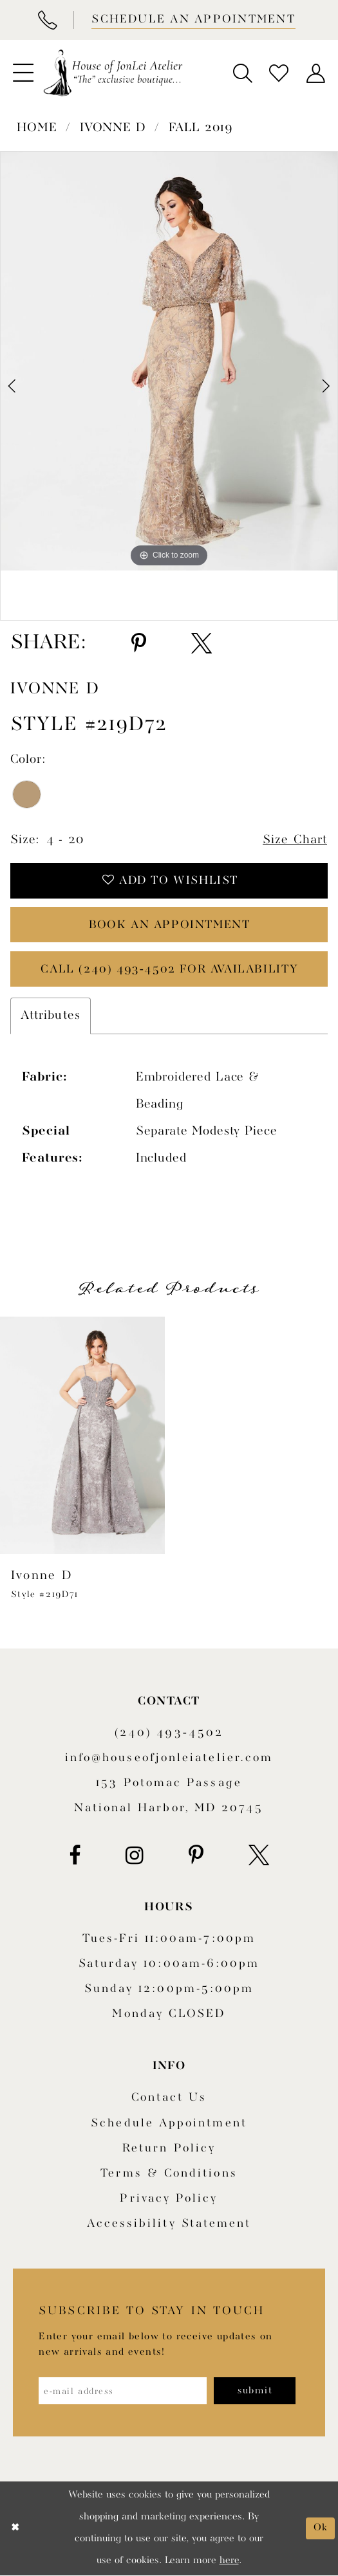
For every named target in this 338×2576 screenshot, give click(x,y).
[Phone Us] (46, 20)
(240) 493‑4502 (169, 1733)
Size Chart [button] (295, 840)
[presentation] (82, 1436)
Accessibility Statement (169, 2224)
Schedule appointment (169, 2123)
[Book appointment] (191, 20)
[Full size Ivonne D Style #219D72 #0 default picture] (169, 361)
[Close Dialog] (15, 2529)
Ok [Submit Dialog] (320, 2528)
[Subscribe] (255, 2391)
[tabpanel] (169, 361)
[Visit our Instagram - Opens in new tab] (135, 1856)
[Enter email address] (123, 2391)
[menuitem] (23, 73)
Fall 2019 (201, 128)
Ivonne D (113, 128)
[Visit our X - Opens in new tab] (259, 1856)
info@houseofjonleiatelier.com (169, 1759)
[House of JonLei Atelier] (113, 73)
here (229, 2561)
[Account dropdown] (315, 73)
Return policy (169, 2149)
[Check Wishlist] (279, 73)
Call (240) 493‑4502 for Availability (170, 969)
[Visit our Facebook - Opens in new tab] (74, 1856)
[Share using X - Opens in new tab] (201, 643)
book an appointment (169, 925)
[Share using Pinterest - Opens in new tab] (138, 643)
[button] (23, 73)
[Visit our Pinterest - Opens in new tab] (196, 1856)
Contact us (169, 2098)
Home (37, 128)
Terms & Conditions (168, 2174)
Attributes (50, 1016)
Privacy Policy (169, 2199)
